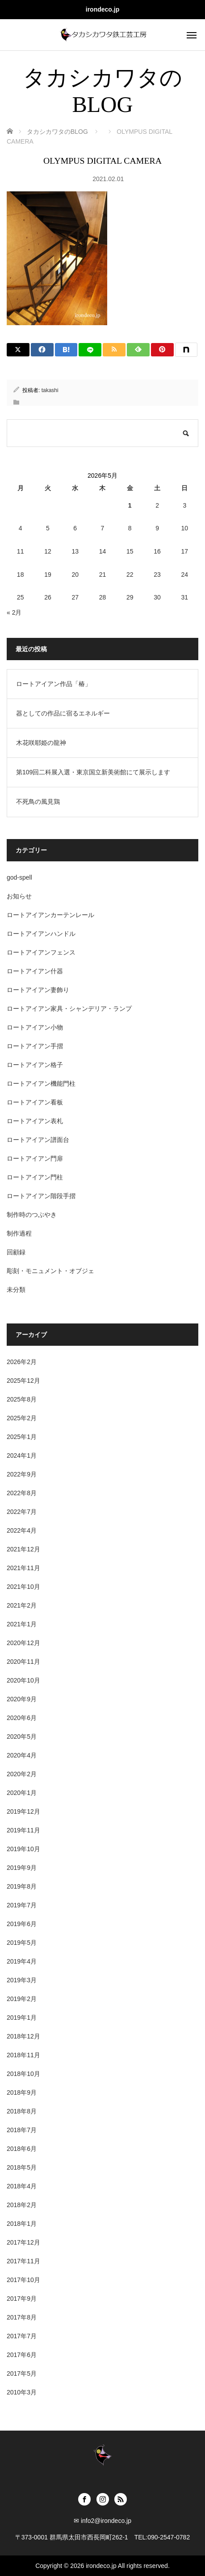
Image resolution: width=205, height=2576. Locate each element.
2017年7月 (22, 2336)
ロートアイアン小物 (35, 1027)
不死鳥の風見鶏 (38, 801)
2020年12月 (23, 1642)
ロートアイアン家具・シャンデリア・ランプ (69, 1008)
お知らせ (19, 896)
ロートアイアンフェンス (41, 952)
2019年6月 (22, 1923)
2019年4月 (22, 1961)
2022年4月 (22, 1530)
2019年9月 (22, 1867)
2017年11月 (23, 2261)
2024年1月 (22, 1455)
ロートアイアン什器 (35, 971)
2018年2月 (22, 2204)
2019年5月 (22, 1942)
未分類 (16, 1289)
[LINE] (90, 349)
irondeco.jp (102, 9)
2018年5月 (22, 2167)
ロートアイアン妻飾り (38, 989)
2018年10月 (23, 2073)
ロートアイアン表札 (35, 1121)
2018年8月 (22, 2111)
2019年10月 (23, 1848)
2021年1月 (22, 1624)
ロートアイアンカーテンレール (50, 914)
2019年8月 (22, 1886)
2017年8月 (22, 2317)
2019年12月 (23, 1811)
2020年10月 (23, 1680)
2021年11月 (23, 1567)
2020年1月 (22, 1792)
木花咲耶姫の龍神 (41, 742)
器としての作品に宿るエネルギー (63, 713)
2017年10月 (23, 2279)
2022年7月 (22, 1511)
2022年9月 (22, 1474)
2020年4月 (22, 1755)
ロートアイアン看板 (35, 1102)
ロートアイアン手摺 (35, 1046)
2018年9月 (22, 2092)
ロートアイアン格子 (35, 1064)
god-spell (19, 877)
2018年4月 (22, 2186)
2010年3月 (22, 2392)
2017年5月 (22, 2373)
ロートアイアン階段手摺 (41, 1195)
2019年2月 (22, 1998)
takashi (50, 390)
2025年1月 (22, 1436)
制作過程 (19, 1233)
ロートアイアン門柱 (35, 1177)
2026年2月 (22, 1361)
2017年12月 (23, 2242)
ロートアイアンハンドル (41, 933)
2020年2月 (22, 1774)
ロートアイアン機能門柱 (41, 1083)
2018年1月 (22, 2223)
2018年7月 (22, 2130)
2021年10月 (23, 1586)
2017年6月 (22, 2354)
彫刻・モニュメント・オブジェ (50, 1270)
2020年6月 (22, 1717)
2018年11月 (23, 2055)
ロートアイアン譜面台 (38, 1139)
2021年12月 (23, 1549)
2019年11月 (23, 1830)
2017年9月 (22, 2298)
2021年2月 (22, 1605)
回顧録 (16, 1252)
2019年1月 (22, 2017)
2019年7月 (22, 1905)
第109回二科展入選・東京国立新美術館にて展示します (93, 772)
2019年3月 (22, 1980)
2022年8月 (22, 1493)
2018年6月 (22, 2148)
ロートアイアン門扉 (35, 1158)
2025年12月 (23, 1380)
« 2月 (14, 612)
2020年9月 (22, 1699)
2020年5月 (22, 1736)
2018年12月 (23, 2036)
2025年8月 (22, 1399)
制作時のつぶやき (32, 1214)
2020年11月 (23, 1661)
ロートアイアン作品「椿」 (53, 683)
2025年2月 (22, 1418)
